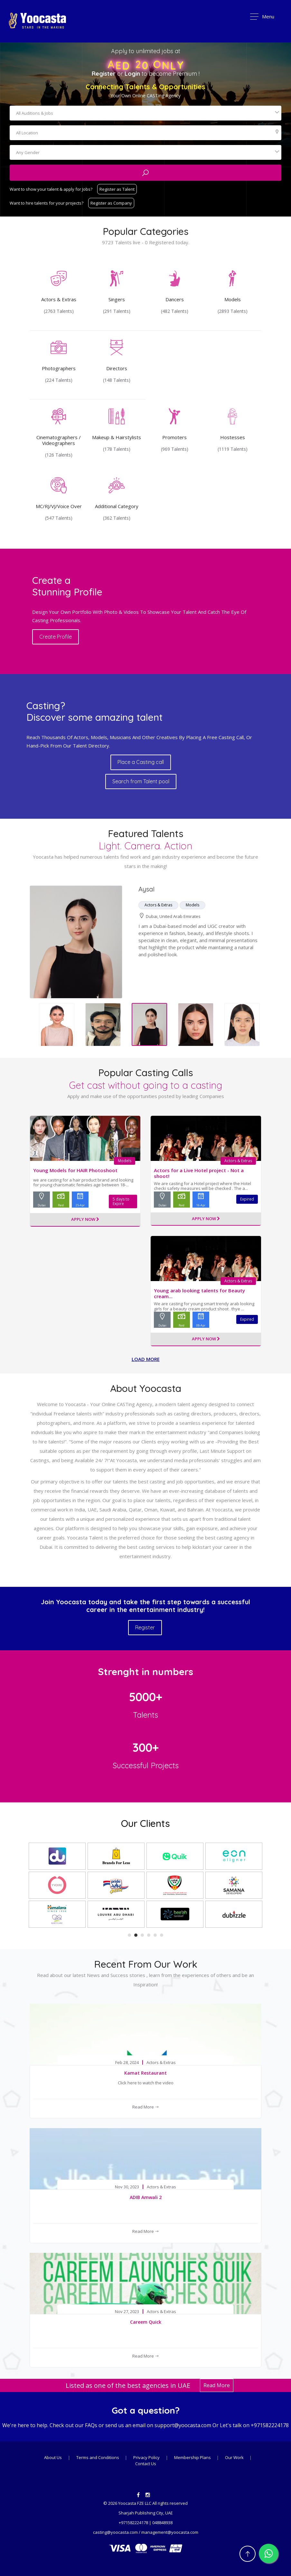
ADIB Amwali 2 (146, 2197)
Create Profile (55, 636)
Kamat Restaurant (145, 2073)
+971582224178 (270, 2425)
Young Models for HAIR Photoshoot (75, 1170)
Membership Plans (193, 2457)
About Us (53, 2457)
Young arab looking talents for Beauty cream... (199, 1293)
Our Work (235, 2457)
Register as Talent (117, 189)
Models (124, 1160)
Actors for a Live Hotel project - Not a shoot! (199, 1173)
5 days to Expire (121, 1201)
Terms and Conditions (98, 2457)
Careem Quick (145, 2322)
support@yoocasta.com (183, 2425)
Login (132, 73)
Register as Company (111, 203)
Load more (146, 1359)
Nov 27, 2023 (127, 2311)
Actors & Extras (238, 1160)
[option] (103, 1024)
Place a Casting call (140, 762)
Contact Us (145, 2463)
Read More (145, 2107)
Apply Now (85, 1219)
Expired (247, 1199)
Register (104, 73)
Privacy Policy (146, 2457)
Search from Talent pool (140, 781)
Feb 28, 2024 (127, 2062)
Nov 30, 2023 (127, 2187)
